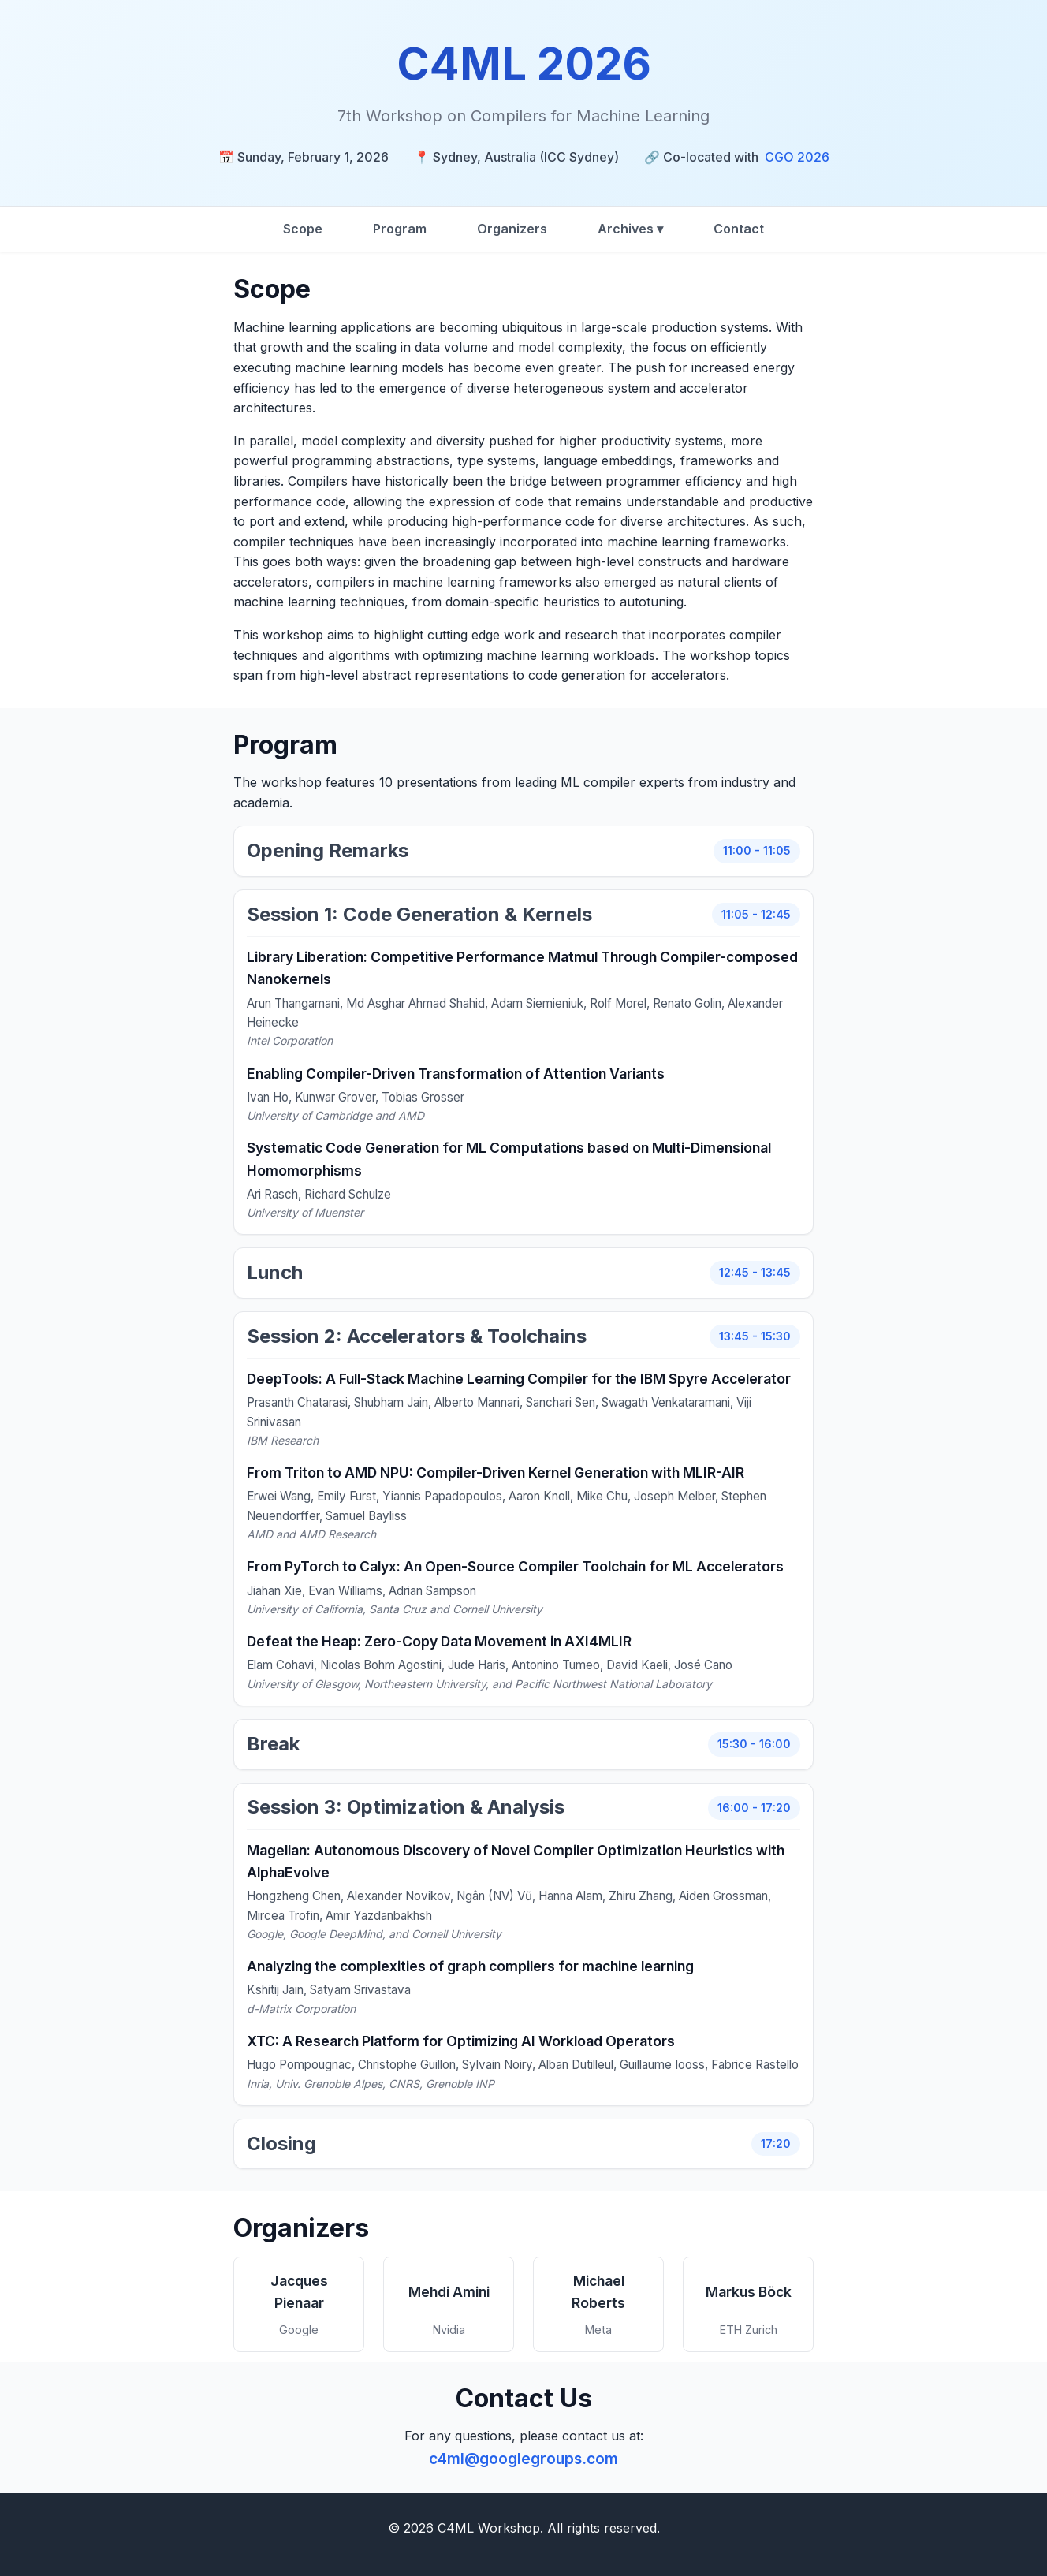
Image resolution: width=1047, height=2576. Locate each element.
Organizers (512, 229)
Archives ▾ (630, 229)
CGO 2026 (797, 157)
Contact (739, 229)
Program (400, 229)
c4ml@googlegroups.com (523, 2458)
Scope (302, 229)
